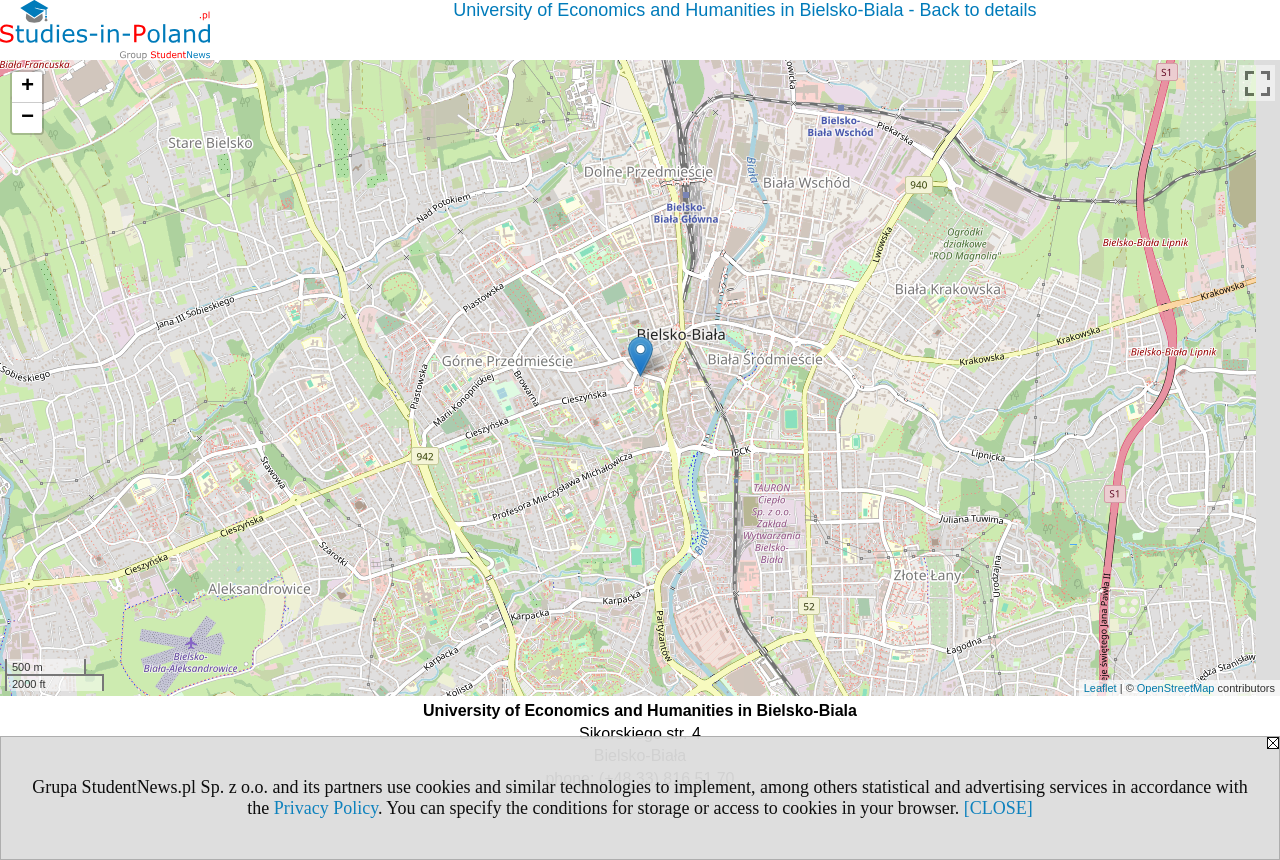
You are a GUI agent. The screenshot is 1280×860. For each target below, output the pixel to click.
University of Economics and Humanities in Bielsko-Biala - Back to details (744, 10)
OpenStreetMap (1176, 688)
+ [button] (27, 87)
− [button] (27, 118)
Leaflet (1100, 688)
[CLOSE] (998, 808)
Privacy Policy (326, 808)
